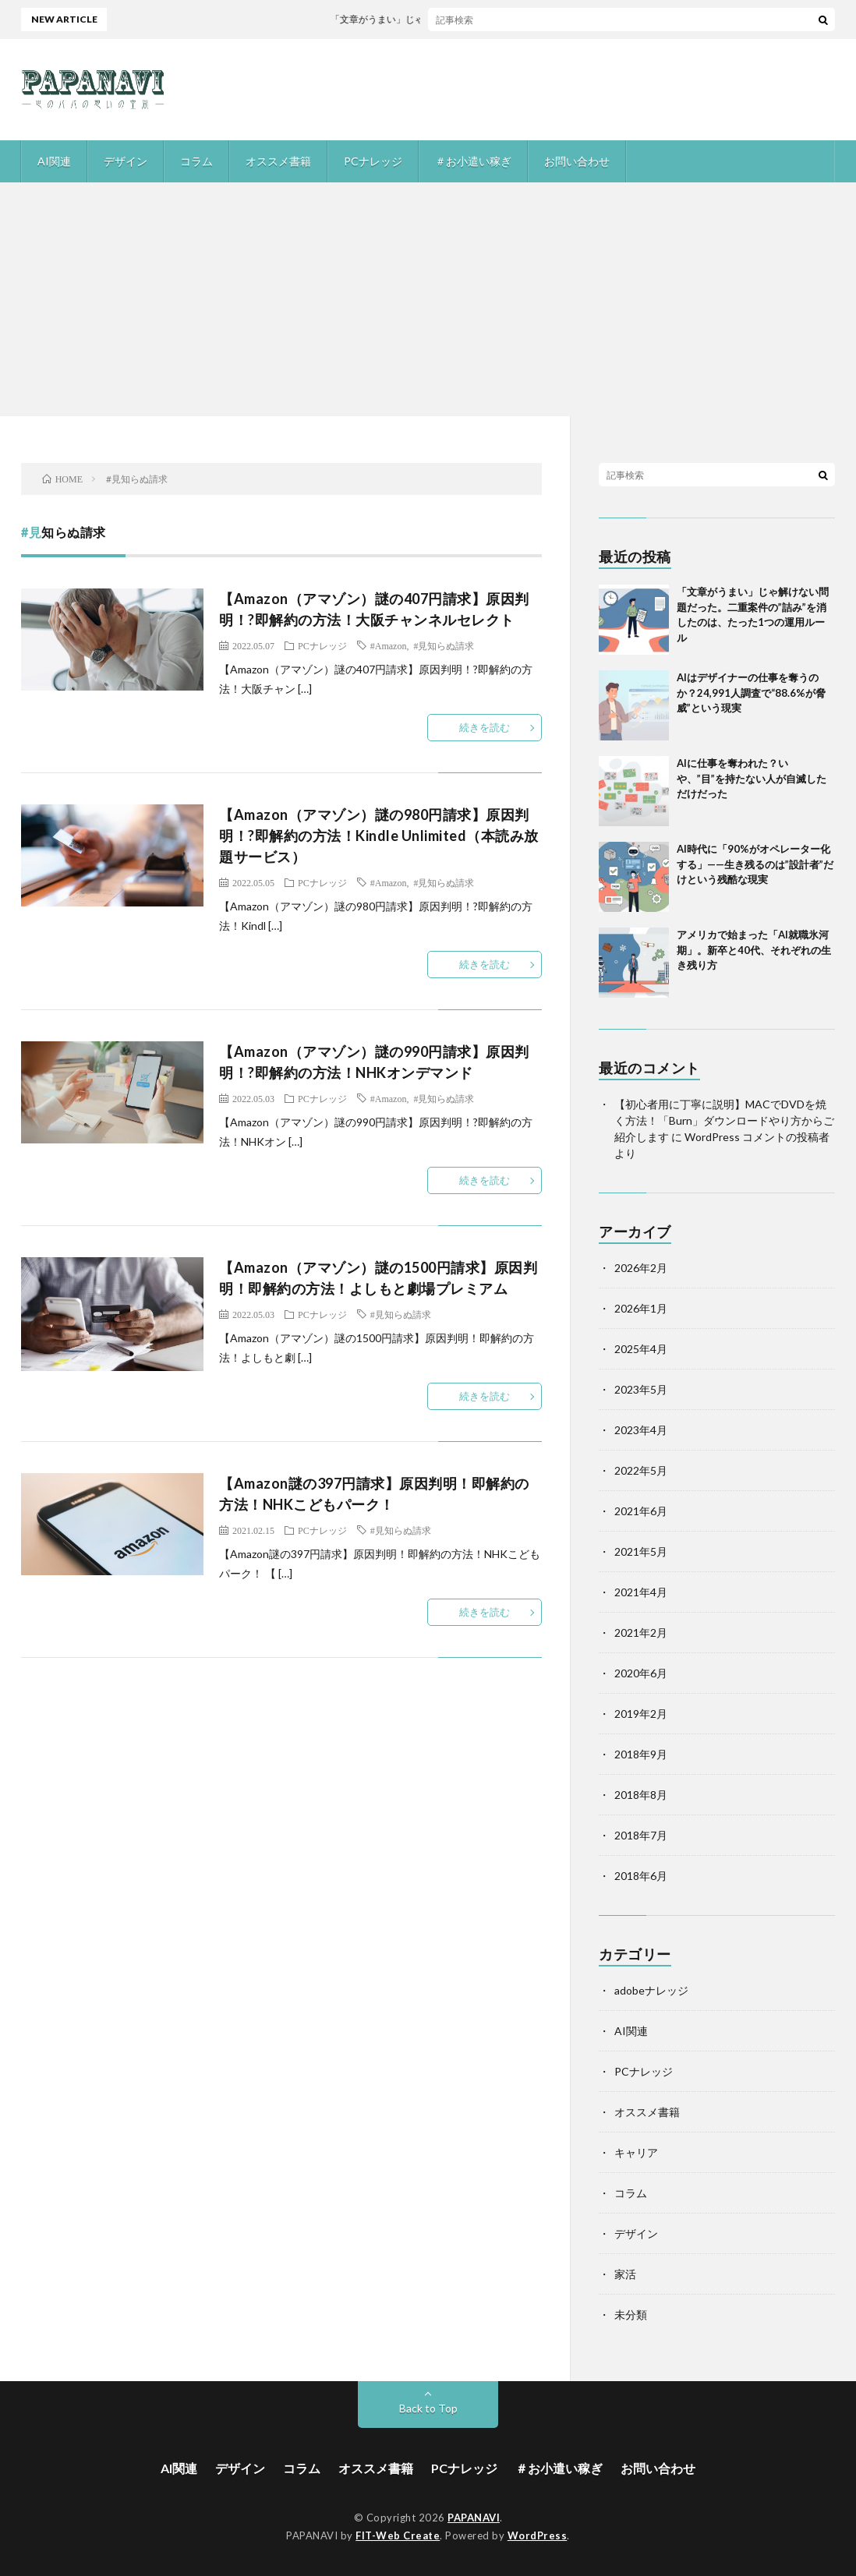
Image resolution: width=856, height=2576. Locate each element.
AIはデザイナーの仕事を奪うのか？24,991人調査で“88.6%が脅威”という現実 (751, 692)
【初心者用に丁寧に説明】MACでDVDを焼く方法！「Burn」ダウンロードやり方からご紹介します (724, 1120)
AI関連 (54, 161)
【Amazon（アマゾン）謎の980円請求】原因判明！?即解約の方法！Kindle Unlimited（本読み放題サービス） (379, 835)
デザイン (125, 161)
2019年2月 (640, 1713)
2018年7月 (640, 1835)
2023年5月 (640, 1389)
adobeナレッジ (651, 1990)
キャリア (636, 2152)
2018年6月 (640, 1875)
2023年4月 (640, 1429)
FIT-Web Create (397, 2535)
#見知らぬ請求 (443, 645)
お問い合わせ (577, 161)
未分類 (630, 2314)
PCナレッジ (373, 161)
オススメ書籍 (278, 161)
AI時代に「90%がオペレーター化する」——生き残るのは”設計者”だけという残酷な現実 (755, 864)
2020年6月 (640, 1673)
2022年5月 (640, 1470)
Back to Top (428, 2408)
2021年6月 (640, 1511)
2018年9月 (640, 1754)
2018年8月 (640, 1794)
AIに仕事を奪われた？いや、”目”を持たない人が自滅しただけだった (751, 778)
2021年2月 (640, 1632)
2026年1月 (640, 1308)
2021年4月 (640, 1592)
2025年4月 (640, 1348)
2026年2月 (640, 1267)
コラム (196, 161)
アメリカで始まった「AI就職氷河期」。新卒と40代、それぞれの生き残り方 (754, 949)
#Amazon (388, 645)
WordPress (538, 2535)
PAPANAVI (473, 2517)
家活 (625, 2274)
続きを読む (484, 727)
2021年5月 (640, 1551)
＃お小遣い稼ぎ (473, 161)
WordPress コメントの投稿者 (756, 1136)
